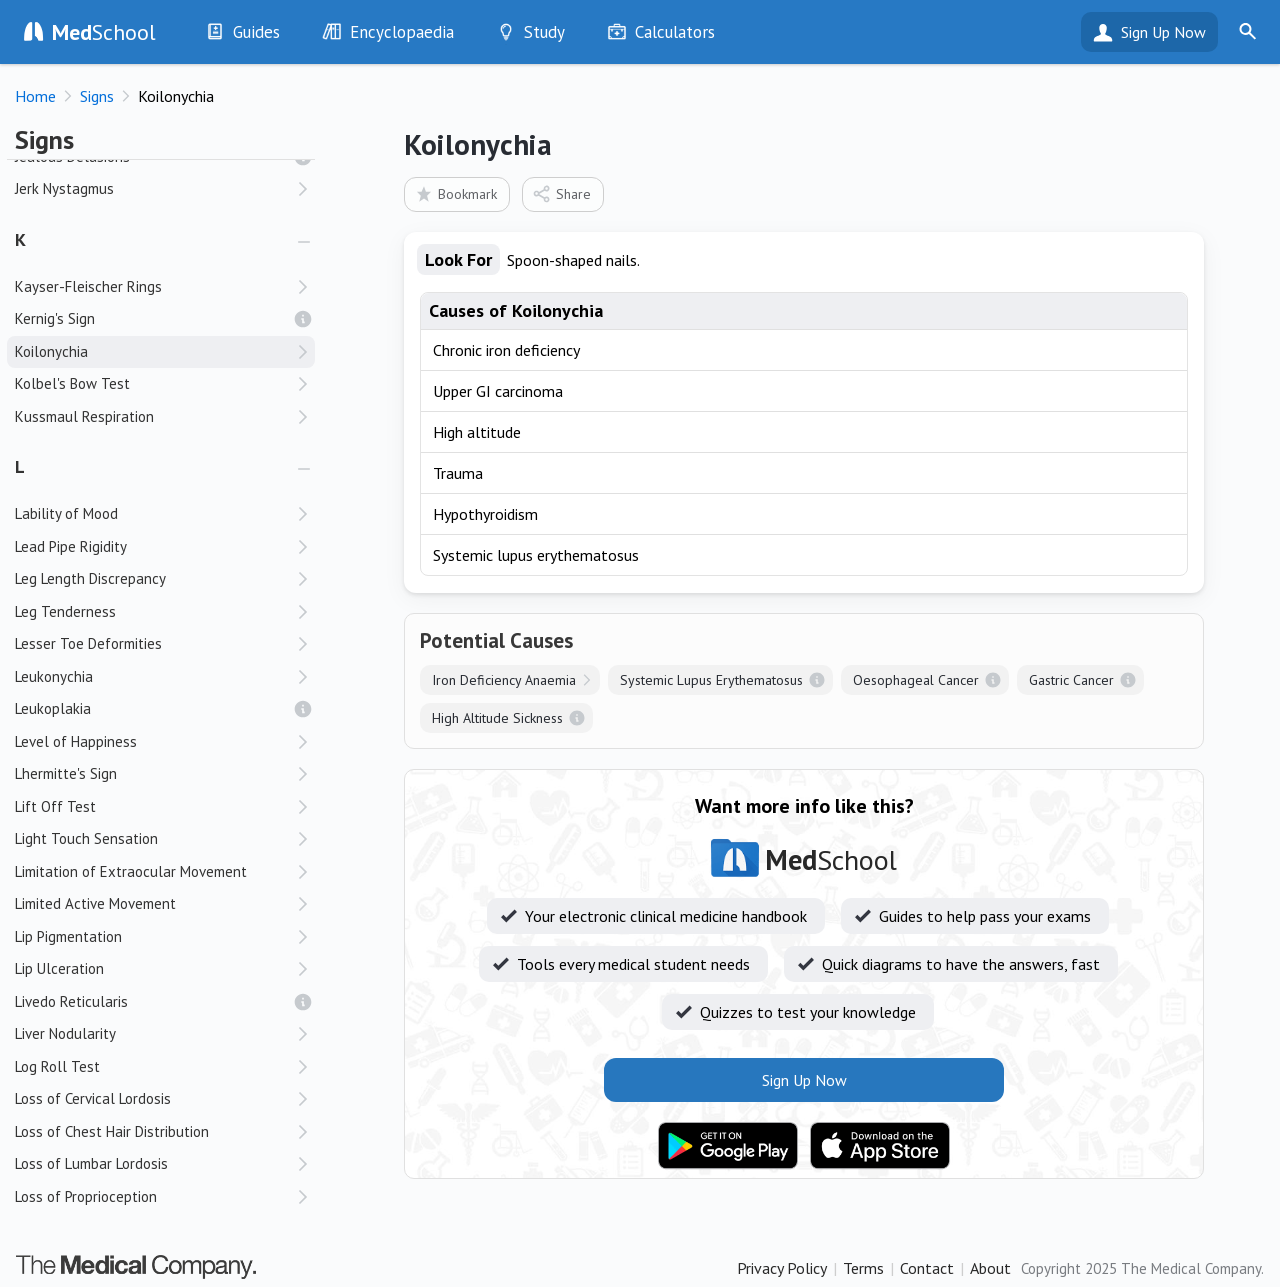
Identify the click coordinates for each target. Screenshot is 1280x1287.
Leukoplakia (53, 708)
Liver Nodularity (65, 1033)
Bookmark (455, 193)
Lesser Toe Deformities (88, 643)
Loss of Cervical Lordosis (93, 1098)
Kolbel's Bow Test (72, 383)
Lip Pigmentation (68, 936)
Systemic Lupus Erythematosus (711, 680)
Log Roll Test (57, 1066)
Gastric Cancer (1071, 680)
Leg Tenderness (65, 611)
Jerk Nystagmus (64, 188)
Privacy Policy (782, 1268)
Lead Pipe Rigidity (71, 546)
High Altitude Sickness (497, 718)
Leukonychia (54, 676)
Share (561, 193)
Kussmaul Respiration (84, 416)
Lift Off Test (55, 806)
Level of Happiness (76, 741)
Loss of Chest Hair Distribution (112, 1131)
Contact (927, 1268)
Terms (863, 1268)
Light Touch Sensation (86, 838)
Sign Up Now (1163, 32)
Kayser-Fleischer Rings (88, 286)
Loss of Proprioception (86, 1196)
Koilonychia (51, 351)
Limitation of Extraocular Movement (131, 871)
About (990, 1268)
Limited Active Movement (95, 903)
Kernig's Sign (55, 318)
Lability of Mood (66, 513)
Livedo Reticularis (71, 1001)
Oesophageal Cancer (916, 680)
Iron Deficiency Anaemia (504, 680)
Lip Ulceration (59, 968)
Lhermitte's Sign (66, 773)
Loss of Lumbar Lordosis (91, 1163)
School (104, 32)
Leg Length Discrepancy (90, 578)
